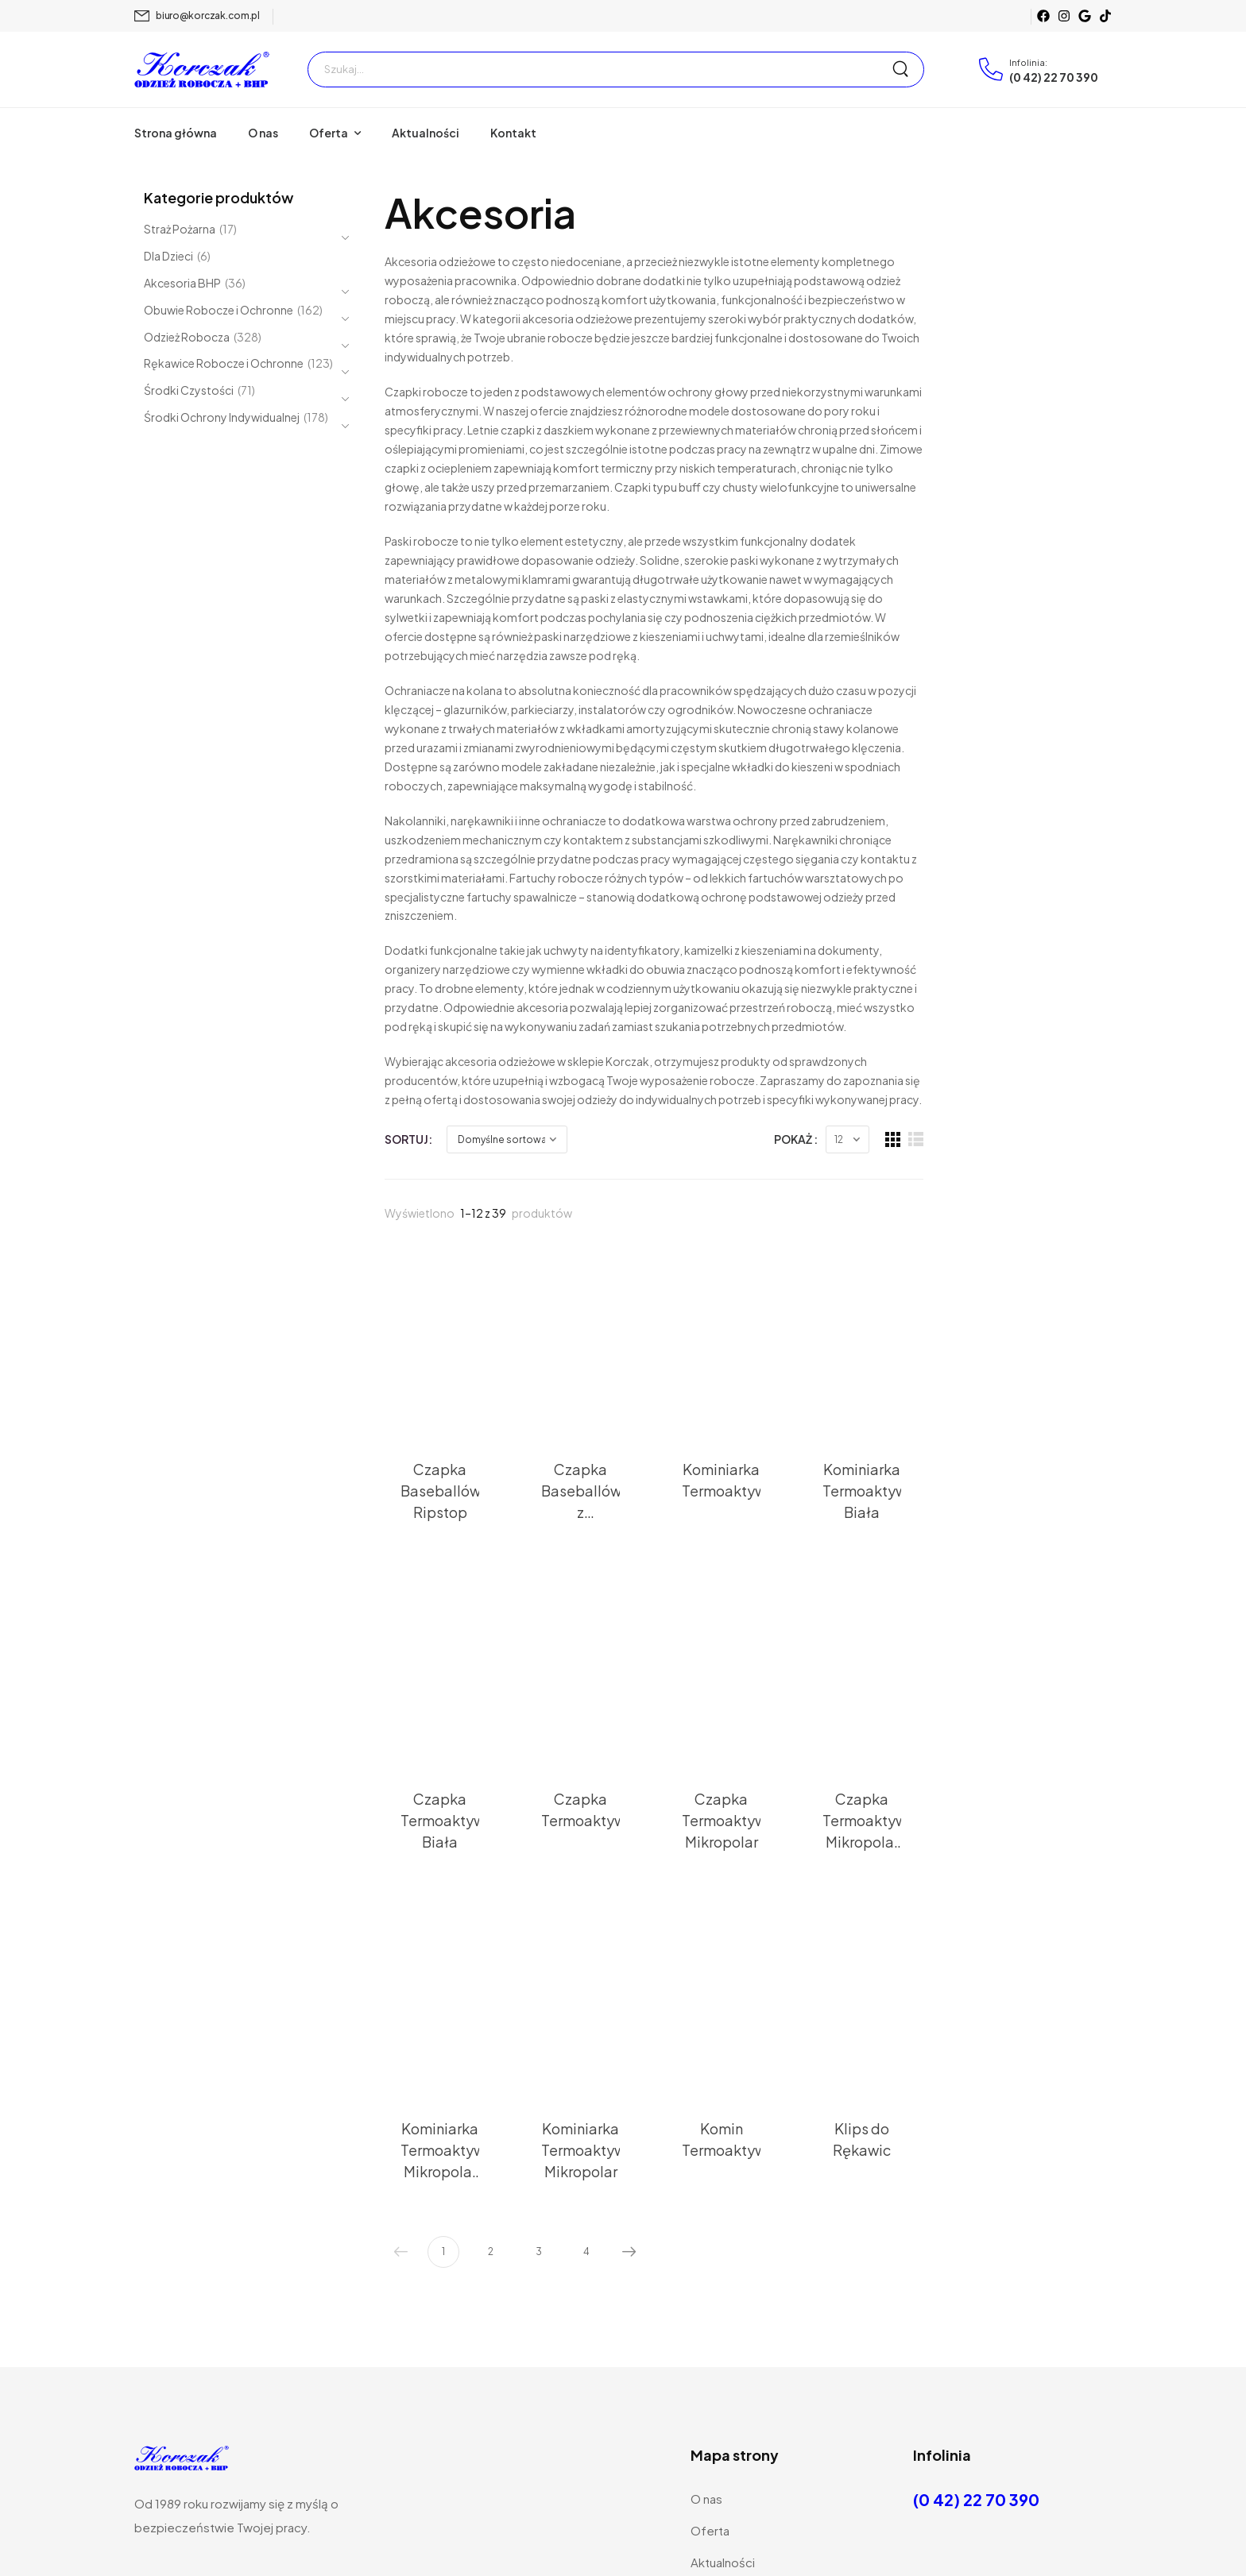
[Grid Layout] (1081, 930)
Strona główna (175, 133)
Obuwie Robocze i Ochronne (218, 311)
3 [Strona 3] (539, 2042)
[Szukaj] (600, 69)
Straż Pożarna (179, 230)
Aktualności (425, 133)
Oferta (328, 133)
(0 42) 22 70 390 (1053, 77)
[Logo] (201, 69)
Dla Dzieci (168, 256)
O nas (263, 133)
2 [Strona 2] (490, 2042)
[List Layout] (1104, 930)
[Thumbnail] (466, 1117)
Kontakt (513, 133)
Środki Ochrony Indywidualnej (222, 418)
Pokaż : (984, 929)
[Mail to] (197, 16)
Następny (625, 2043)
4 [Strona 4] (586, 2042)
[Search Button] (907, 69)
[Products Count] (1036, 930)
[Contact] (994, 69)
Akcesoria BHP (182, 284)
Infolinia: (1028, 62)
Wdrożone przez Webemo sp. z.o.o (761, 2539)
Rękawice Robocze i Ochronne (224, 364)
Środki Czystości (189, 391)
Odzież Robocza (187, 338)
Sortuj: (408, 929)
